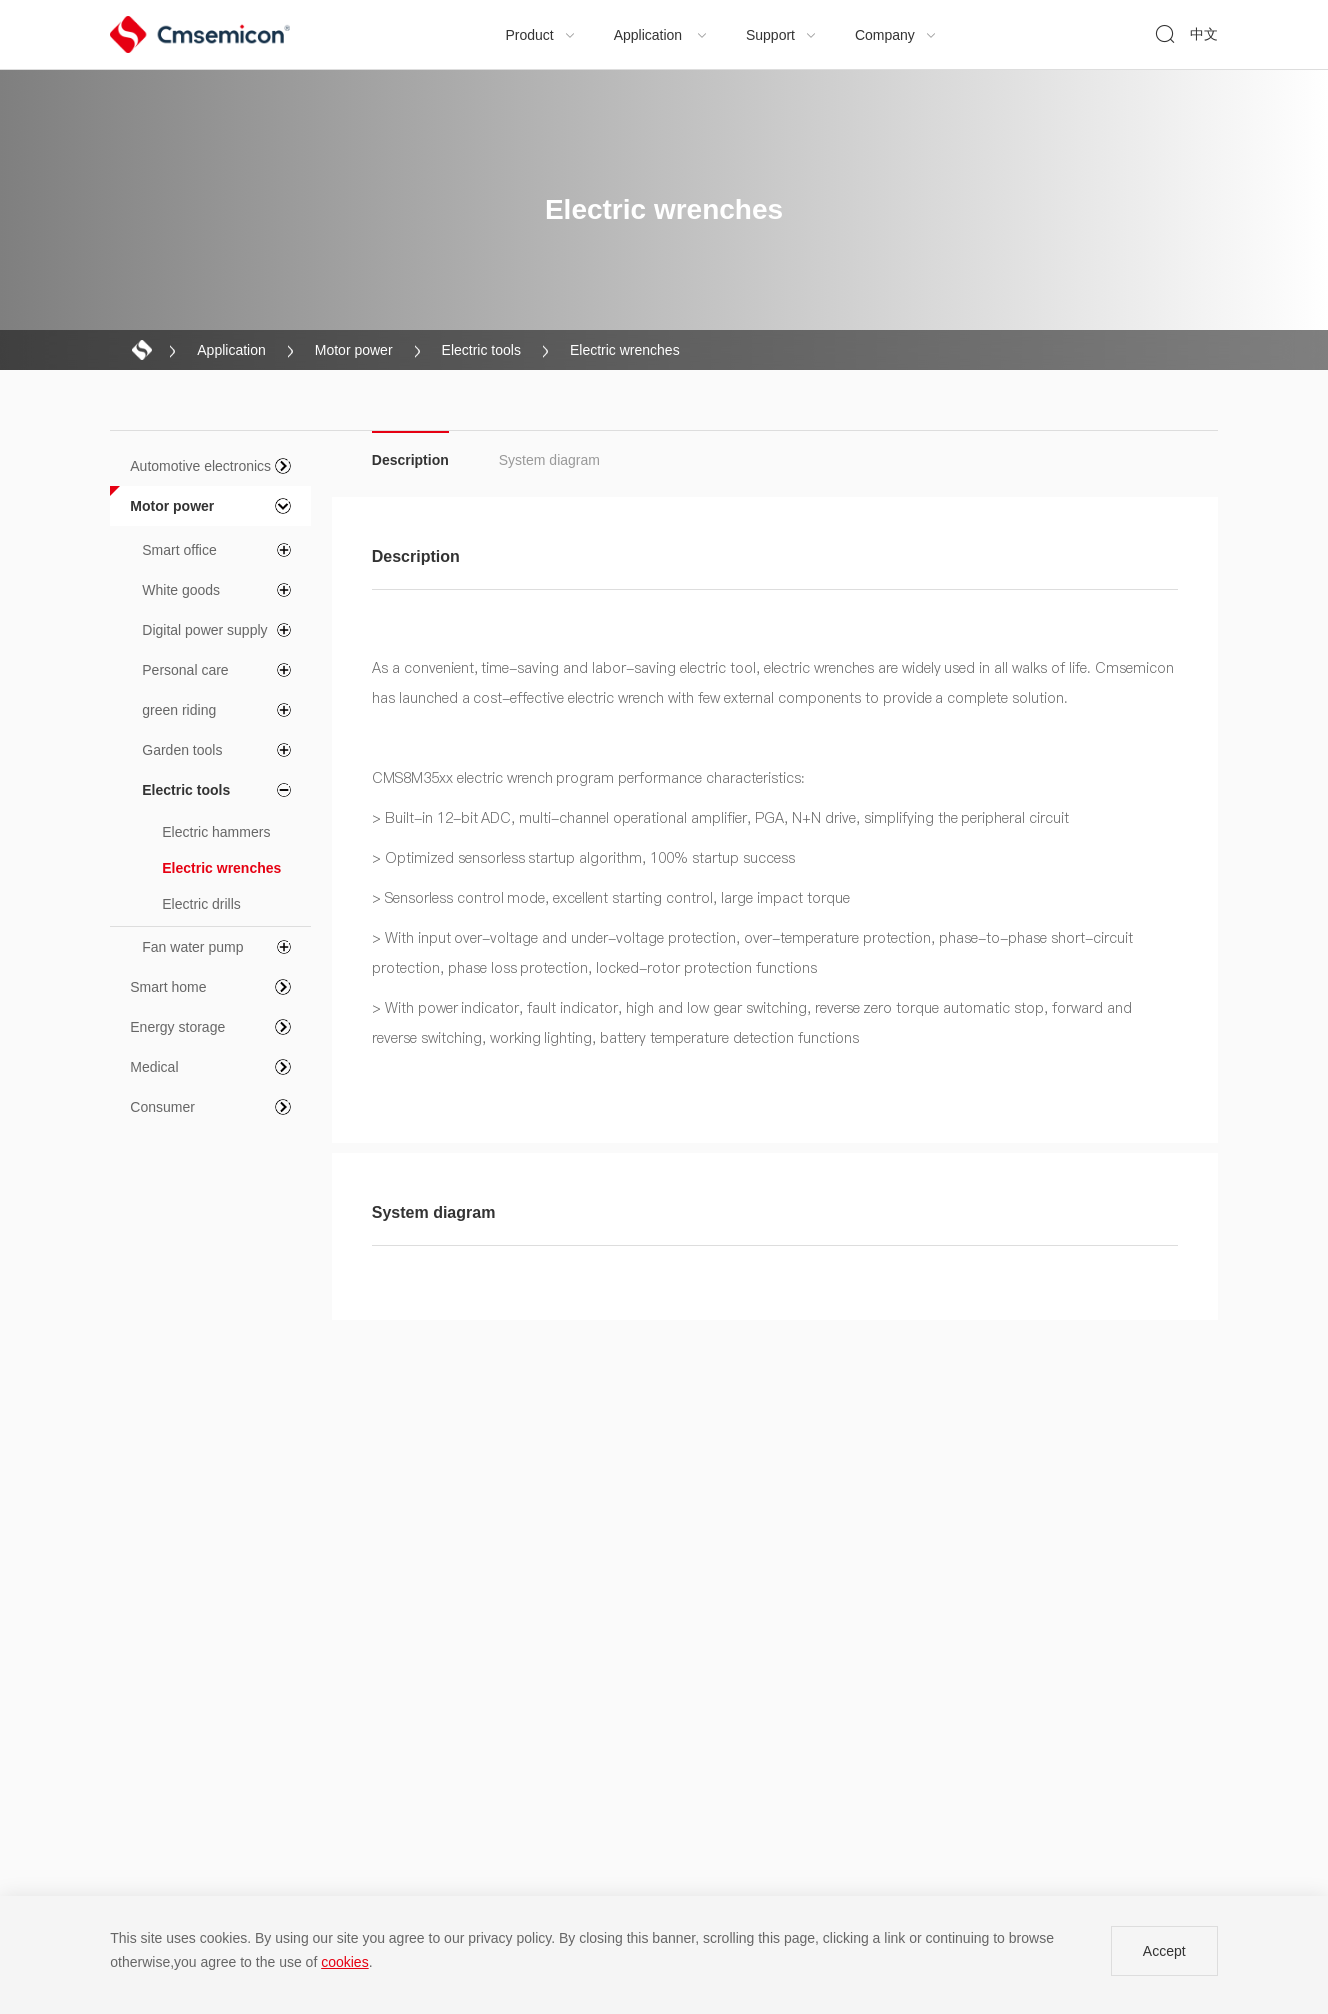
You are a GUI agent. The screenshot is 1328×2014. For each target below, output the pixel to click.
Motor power (354, 350)
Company (896, 35)
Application (661, 35)
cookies (344, 1962)
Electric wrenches (625, 350)
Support (781, 35)
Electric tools (481, 350)
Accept (1164, 1951)
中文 (1204, 34)
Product (541, 35)
